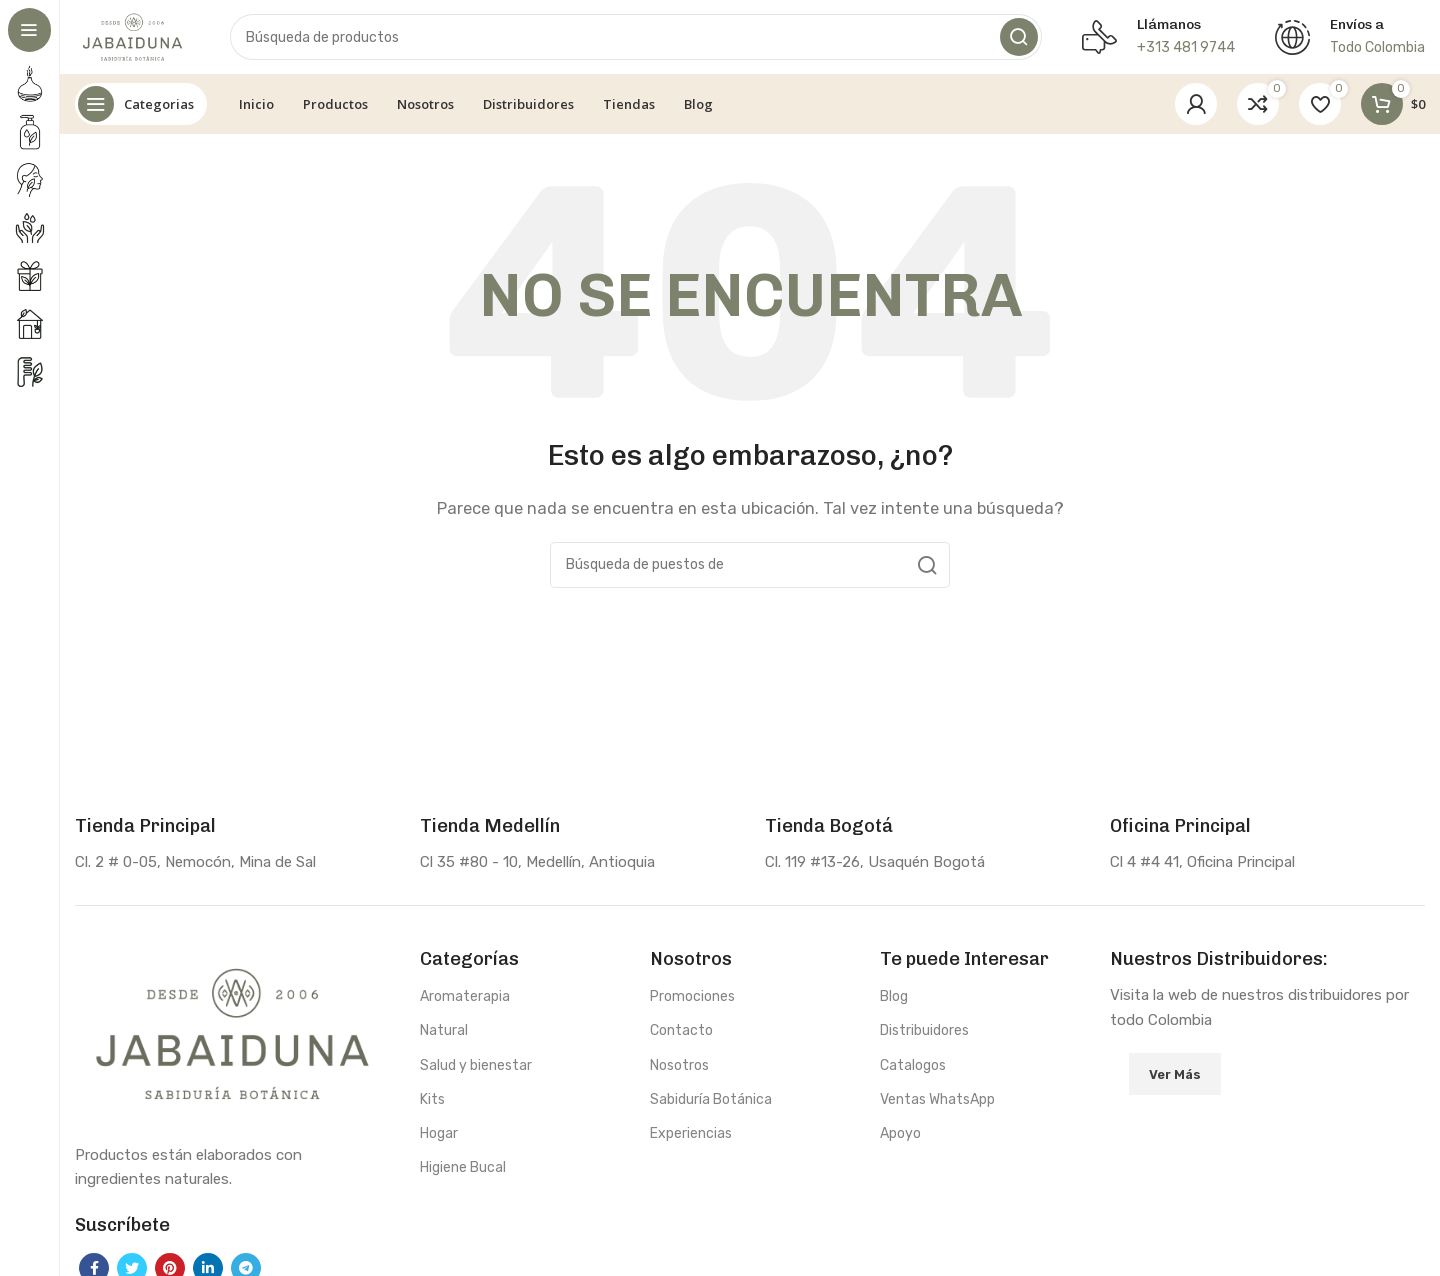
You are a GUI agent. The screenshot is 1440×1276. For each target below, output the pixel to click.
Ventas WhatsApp (937, 1104)
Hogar (439, 1139)
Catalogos (913, 1070)
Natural (444, 1036)
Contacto (681, 1036)
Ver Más (1175, 1079)
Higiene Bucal (463, 1173)
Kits (432, 1104)
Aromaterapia (465, 1002)
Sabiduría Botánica (711, 1104)
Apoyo (900, 1139)
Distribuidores (924, 1036)
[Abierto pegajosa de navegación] (141, 110)
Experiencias (691, 1139)
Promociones (692, 1002)
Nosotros (679, 1070)
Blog (894, 1002)
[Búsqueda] (640, 40)
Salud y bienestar (476, 1070)
